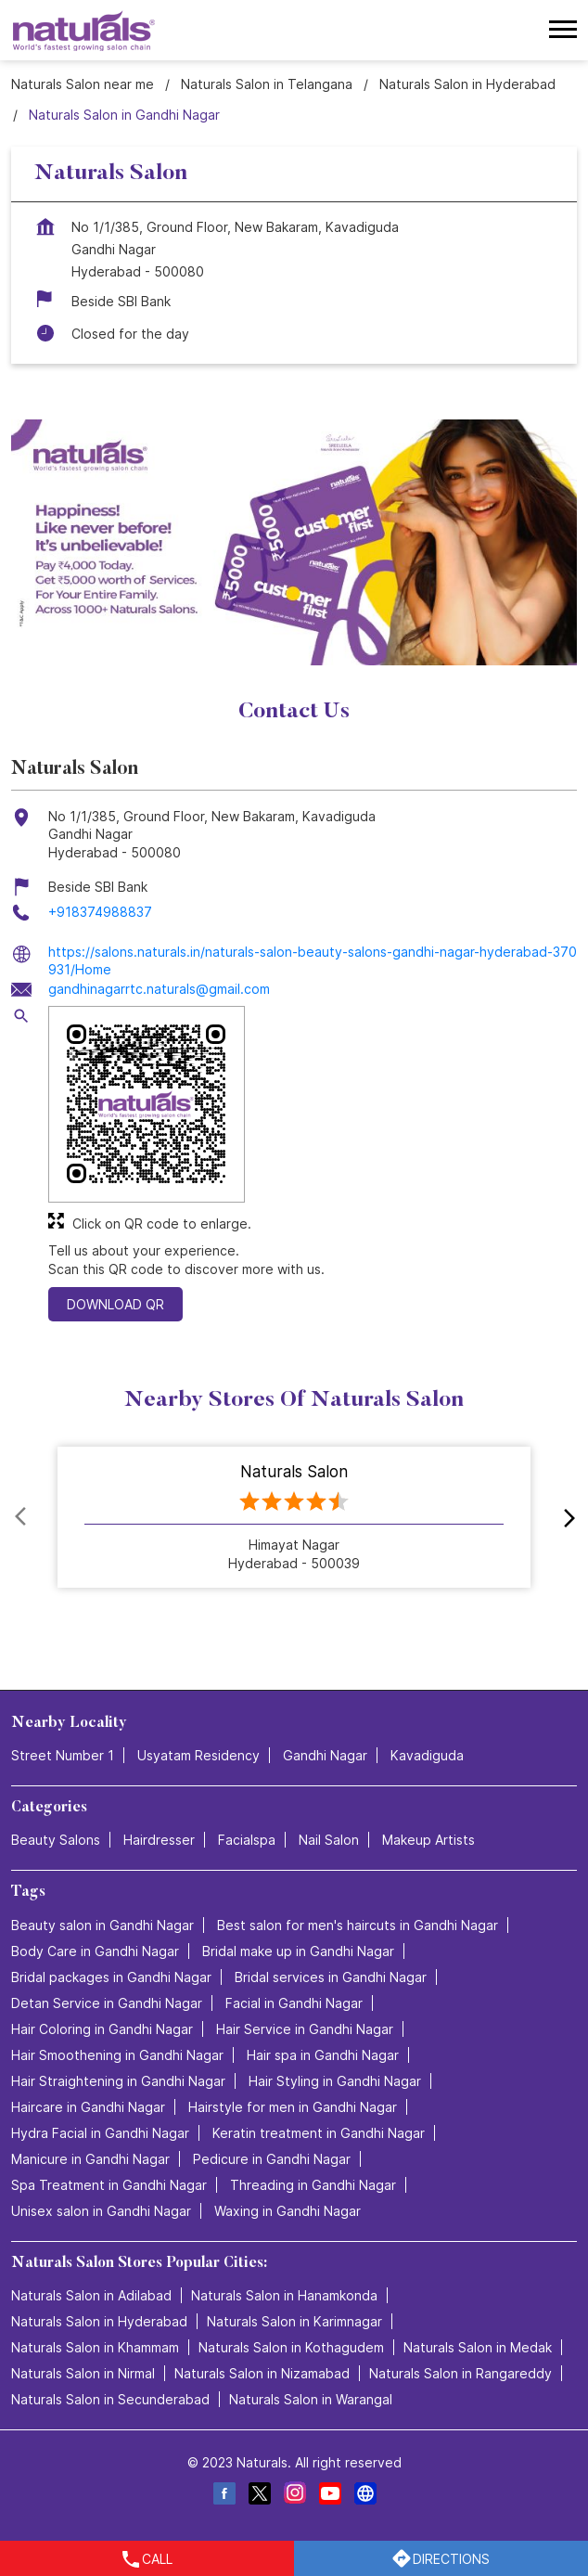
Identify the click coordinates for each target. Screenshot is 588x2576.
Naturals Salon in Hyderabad (99, 2321)
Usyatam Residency (198, 1756)
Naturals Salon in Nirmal (83, 2373)
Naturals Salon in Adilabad (91, 2295)
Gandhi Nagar (325, 1756)
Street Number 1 (62, 1756)
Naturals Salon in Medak (477, 2347)
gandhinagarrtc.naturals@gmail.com (159, 989)
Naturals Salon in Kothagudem (291, 2347)
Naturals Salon (294, 1471)
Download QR (115, 1304)
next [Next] (566, 1517)
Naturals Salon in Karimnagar (294, 2321)
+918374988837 (100, 912)
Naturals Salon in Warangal (310, 2399)
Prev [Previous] (22, 1517)
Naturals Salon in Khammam (95, 2347)
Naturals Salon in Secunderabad (110, 2399)
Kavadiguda (427, 1756)
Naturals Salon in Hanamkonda (284, 2295)
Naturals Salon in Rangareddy (460, 2373)
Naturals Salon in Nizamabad (262, 2373)
